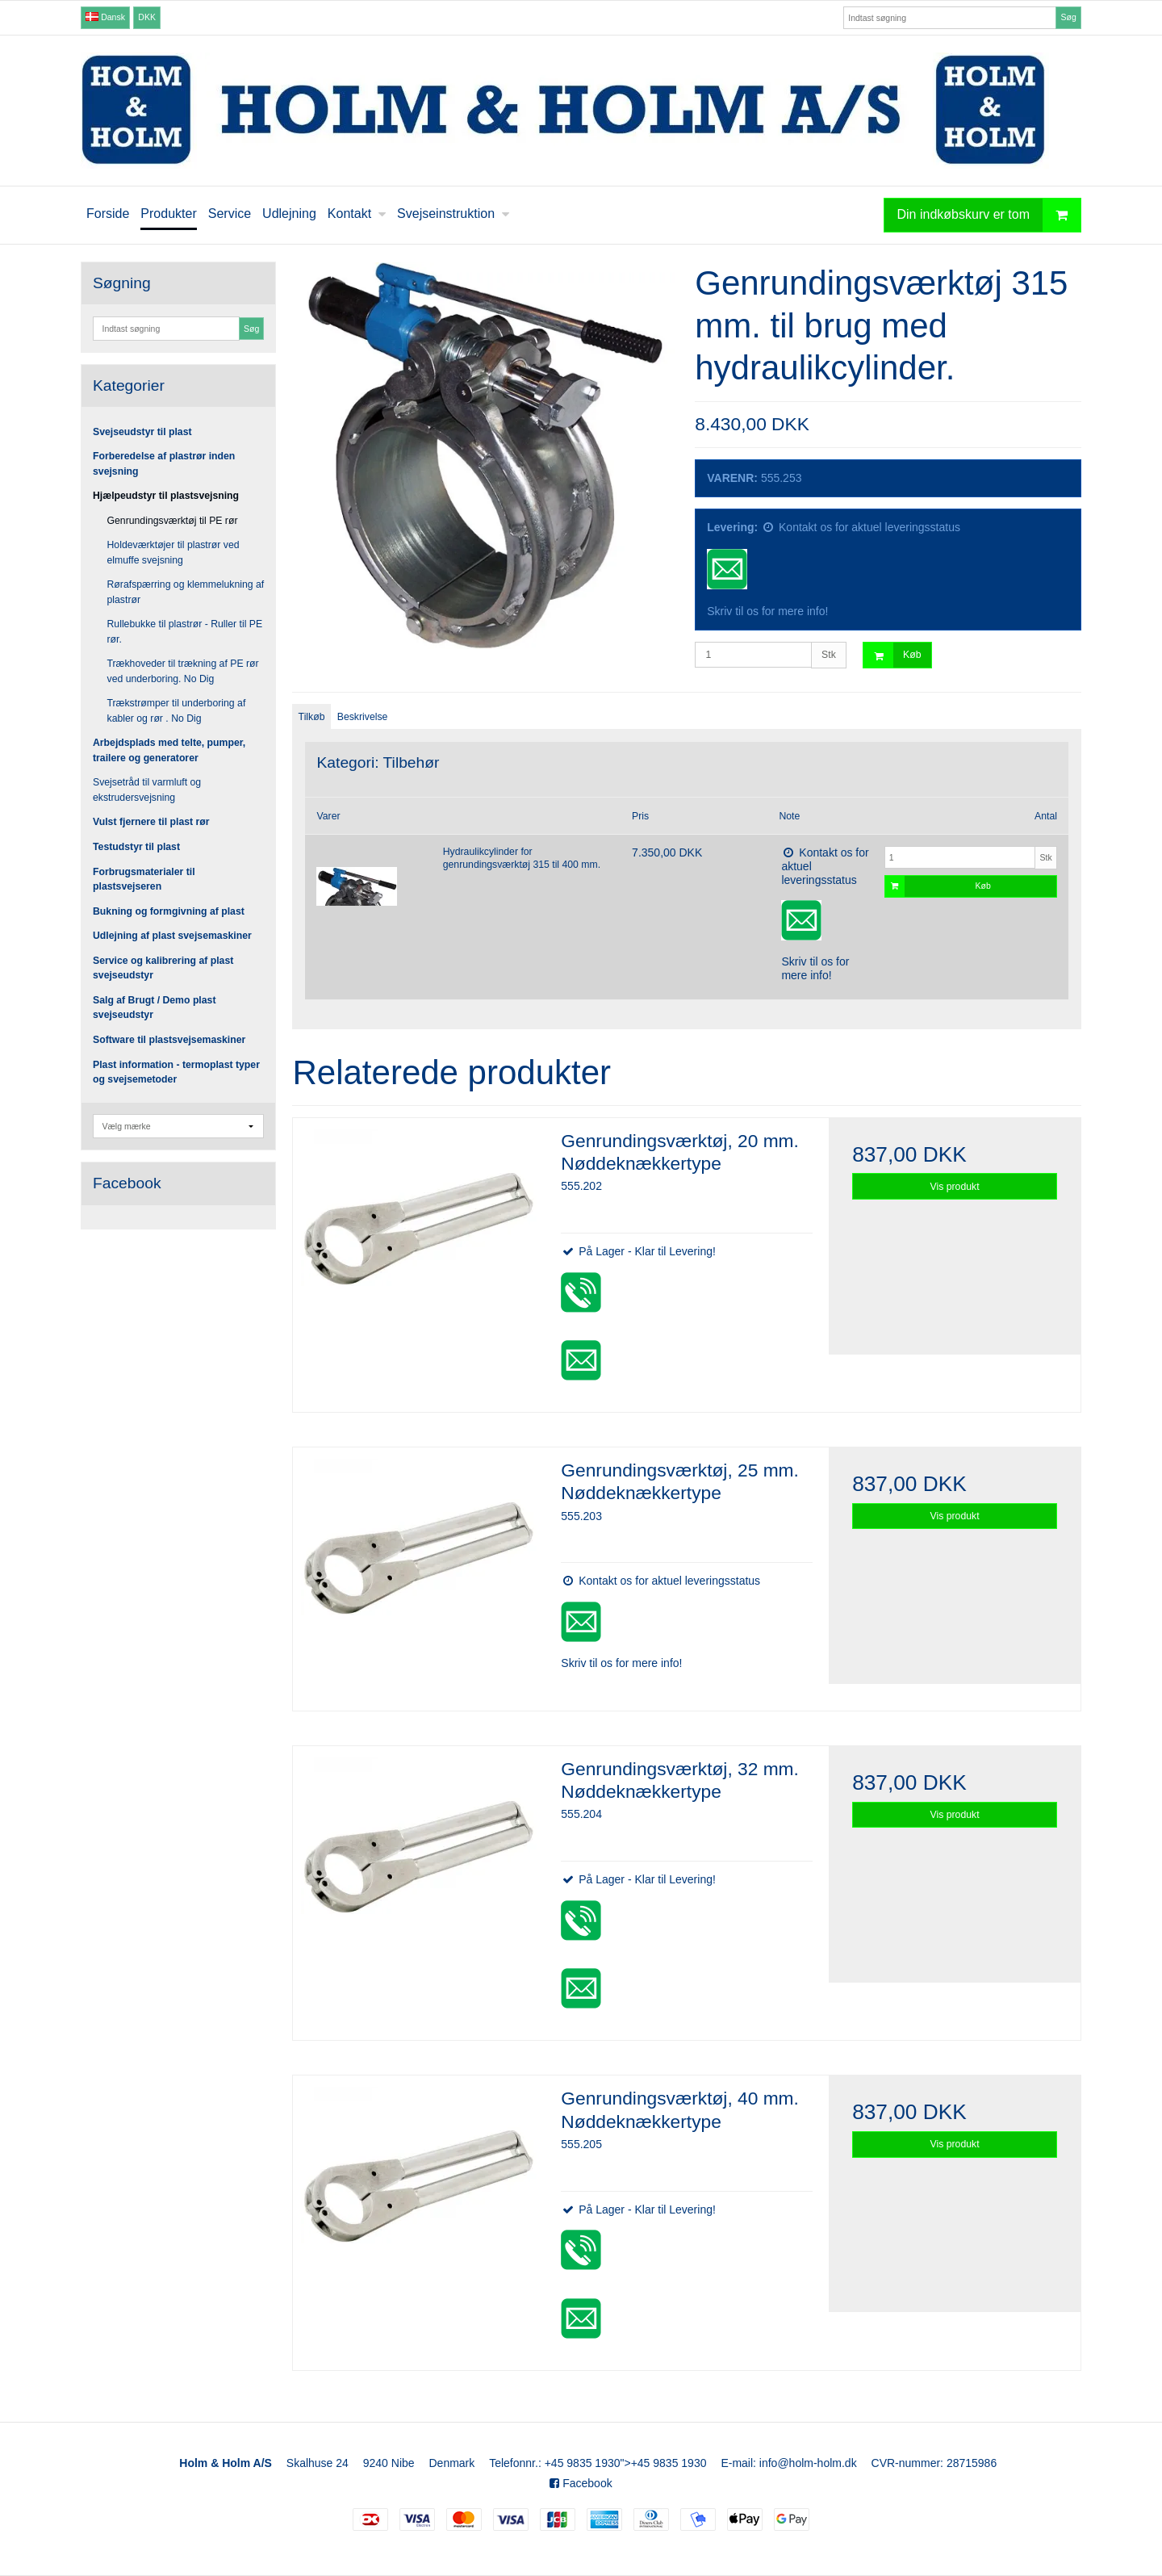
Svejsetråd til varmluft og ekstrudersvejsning (147, 789)
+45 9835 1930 (583, 2463)
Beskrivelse (362, 717)
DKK (147, 17)
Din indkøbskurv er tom (989, 215)
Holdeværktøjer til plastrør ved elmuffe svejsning (173, 552)
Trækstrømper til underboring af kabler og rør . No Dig (176, 710)
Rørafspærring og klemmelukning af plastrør (186, 592)
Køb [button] (892, 655)
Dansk (105, 17)
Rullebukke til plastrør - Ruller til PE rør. (185, 631)
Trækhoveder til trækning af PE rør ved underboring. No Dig (183, 671)
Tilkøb (312, 717)
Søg (1068, 17)
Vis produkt (955, 1186)
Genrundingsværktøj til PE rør (172, 520)
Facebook (581, 2483)
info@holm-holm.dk (808, 2463)
